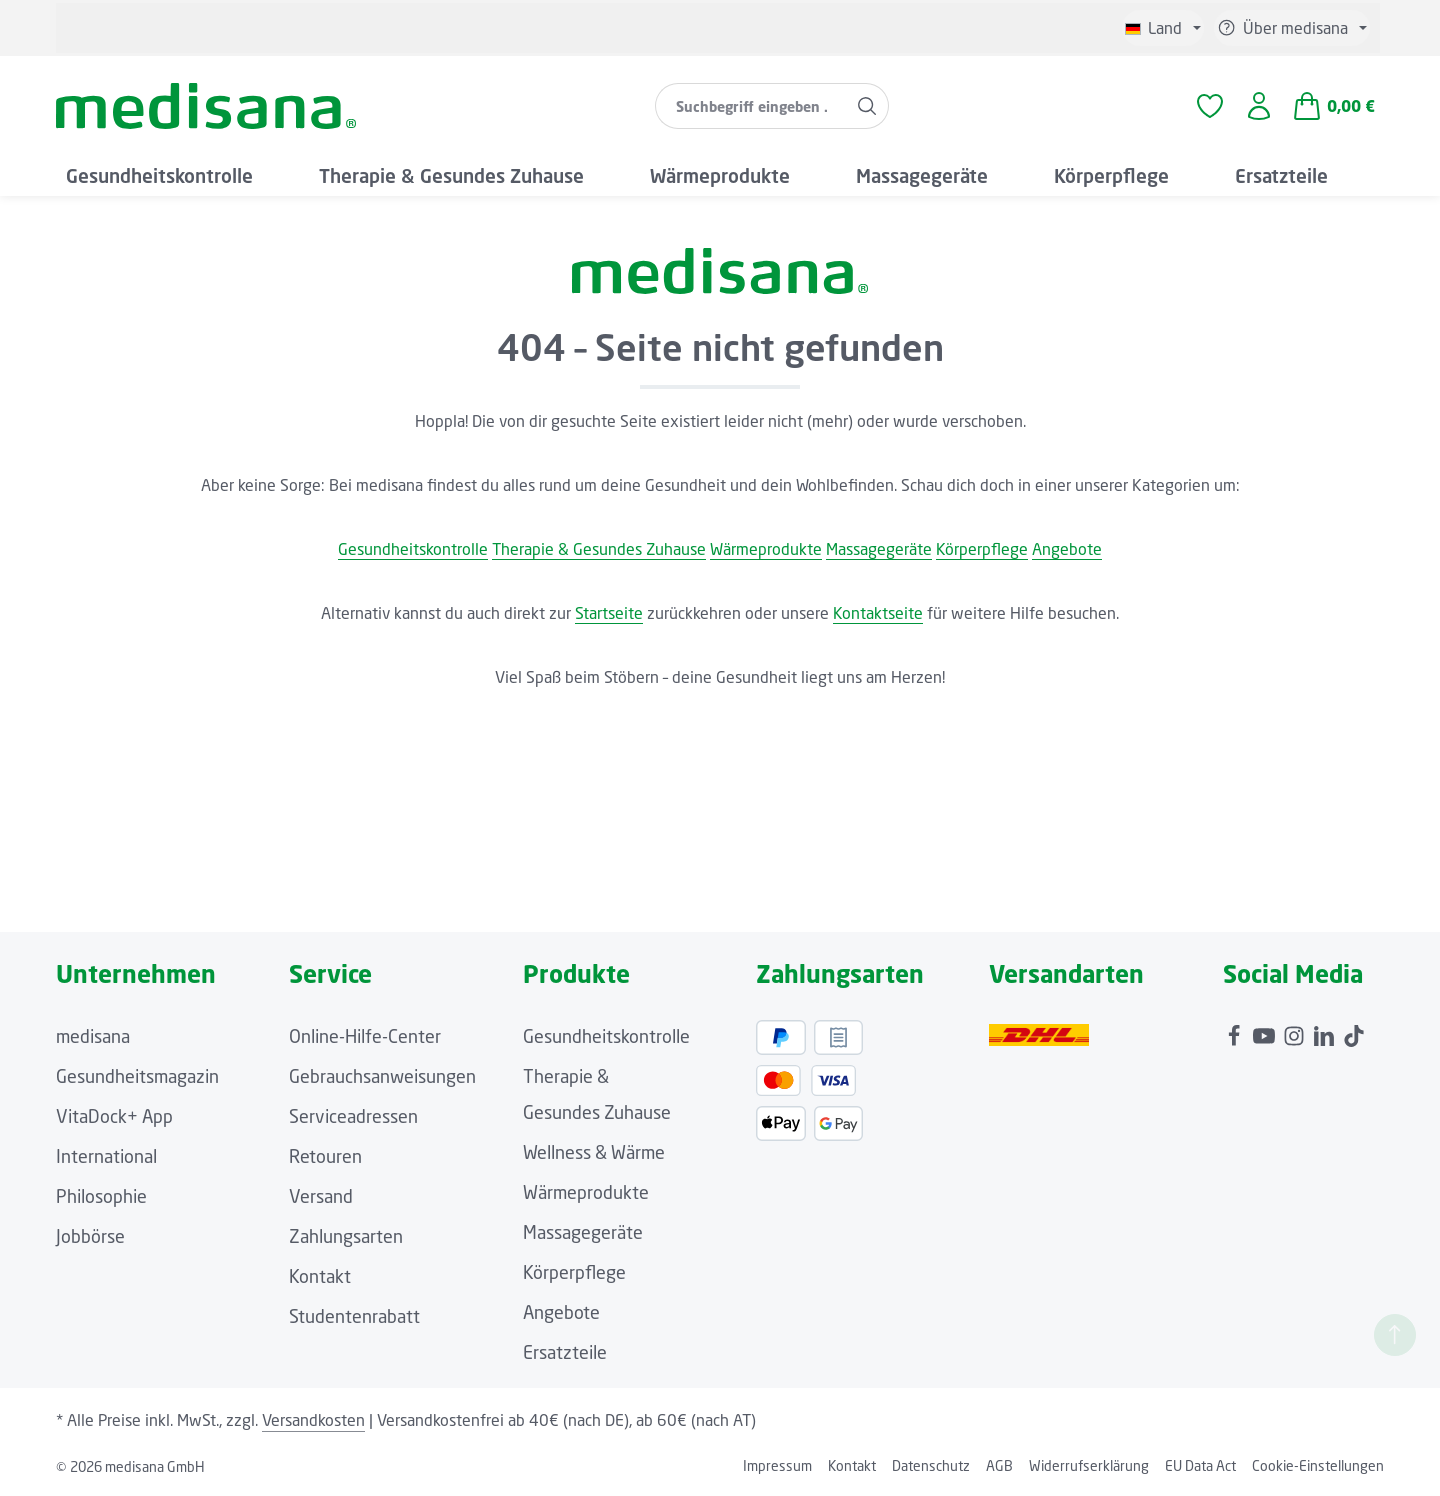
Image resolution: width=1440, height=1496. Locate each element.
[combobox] (751, 106)
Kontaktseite (878, 613)
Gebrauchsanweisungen (382, 1076)
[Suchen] (867, 106)
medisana (93, 1036)
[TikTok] (1354, 1031)
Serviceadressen (353, 1116)
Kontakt (320, 1276)
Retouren (325, 1156)
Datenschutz (931, 1465)
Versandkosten (313, 1420)
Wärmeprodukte (766, 549)
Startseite (609, 613)
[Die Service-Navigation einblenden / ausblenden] (1292, 28)
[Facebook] (1236, 1031)
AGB (999, 1465)
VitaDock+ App (114, 1116)
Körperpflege (982, 549)
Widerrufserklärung (1089, 1465)
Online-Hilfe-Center (365, 1036)
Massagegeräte (879, 549)
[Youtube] (1266, 1031)
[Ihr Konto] (1259, 106)
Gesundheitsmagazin (137, 1076)
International (106, 1156)
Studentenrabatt (354, 1316)
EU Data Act (1200, 1465)
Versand (321, 1196)
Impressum (777, 1465)
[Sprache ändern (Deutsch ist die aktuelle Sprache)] (1163, 28)
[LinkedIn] (1326, 1031)
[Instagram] (1296, 1031)
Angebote (1067, 549)
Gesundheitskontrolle (413, 549)
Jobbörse (90, 1236)
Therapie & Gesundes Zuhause (599, 549)
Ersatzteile (565, 1352)
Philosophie (101, 1196)
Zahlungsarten (346, 1236)
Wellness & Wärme (594, 1152)
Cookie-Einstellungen (1318, 1465)
